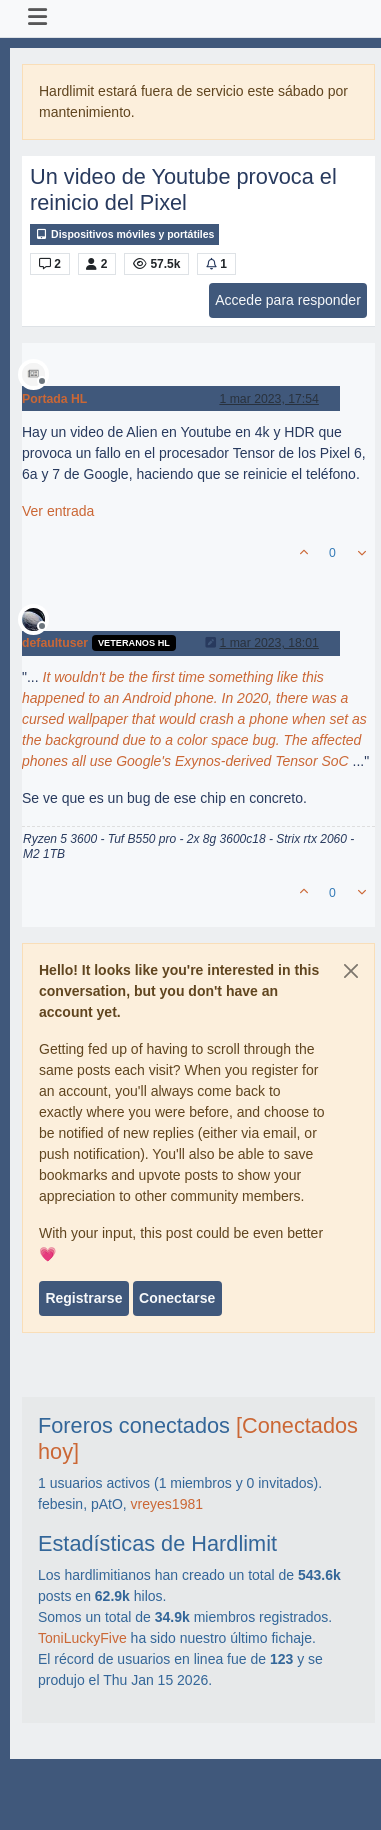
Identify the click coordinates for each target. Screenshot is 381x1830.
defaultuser (55, 643)
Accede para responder (288, 300)
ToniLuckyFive (82, 1638)
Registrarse (83, 1298)
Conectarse (177, 1298)
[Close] (351, 971)
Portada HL (54, 399)
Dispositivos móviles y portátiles (124, 234)
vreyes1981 (167, 1504)
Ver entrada (58, 511)
